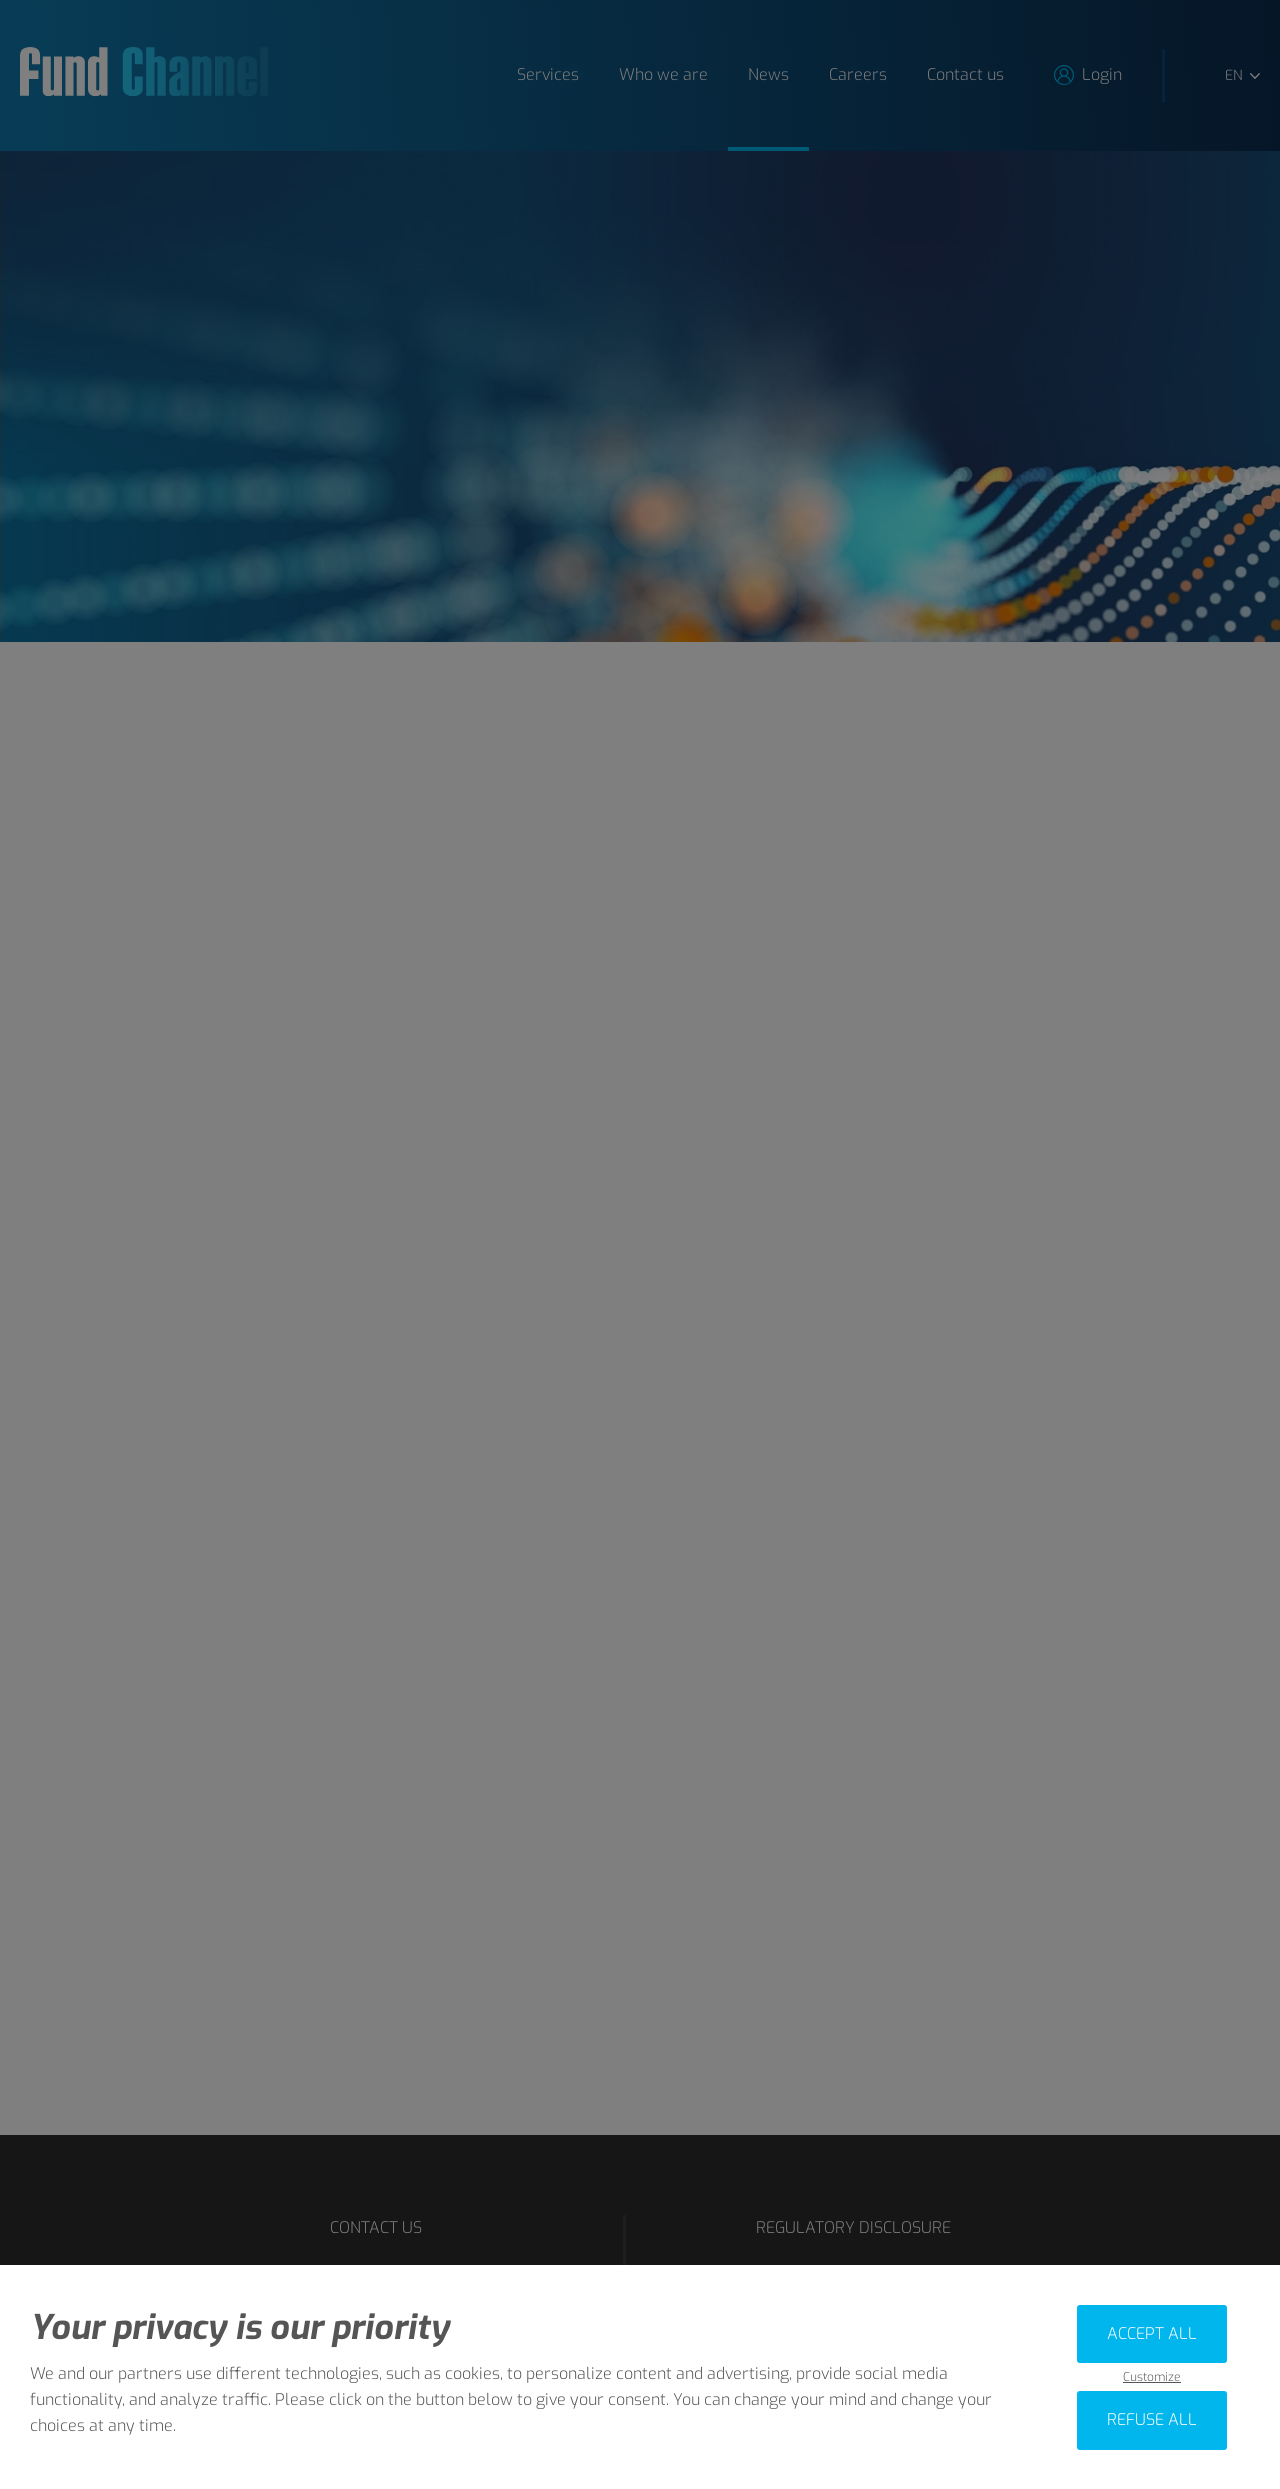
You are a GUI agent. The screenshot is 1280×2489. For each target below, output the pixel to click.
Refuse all (1152, 2419)
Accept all (1152, 2333)
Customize (1152, 2377)
